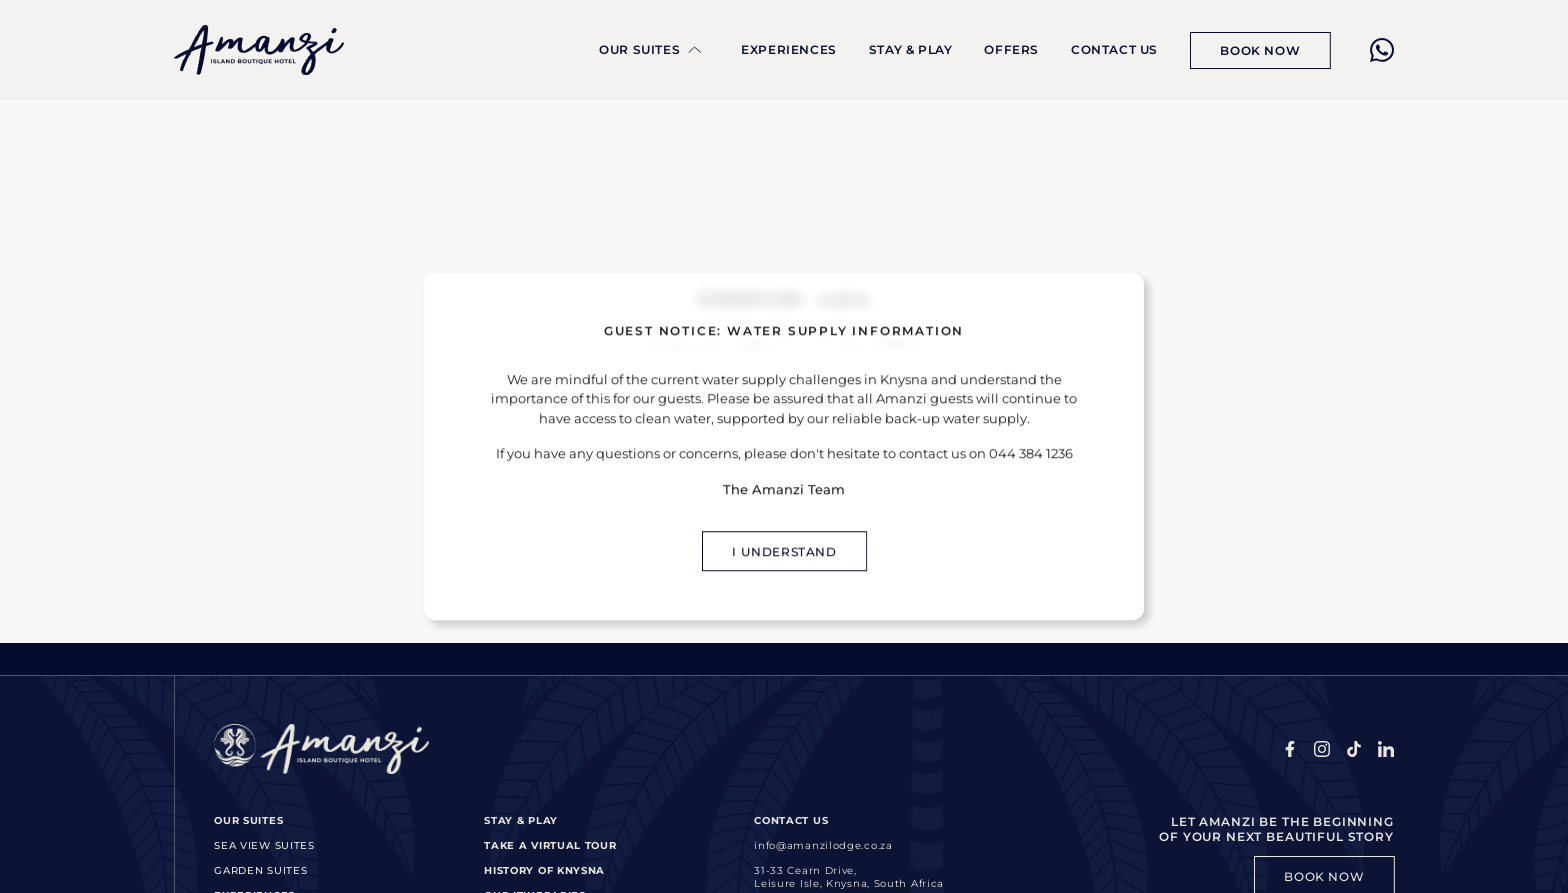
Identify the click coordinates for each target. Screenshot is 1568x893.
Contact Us (1114, 49)
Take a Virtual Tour (550, 845)
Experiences (789, 49)
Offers (1011, 49)
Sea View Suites (264, 845)
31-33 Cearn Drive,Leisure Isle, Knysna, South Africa (849, 877)
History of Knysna (544, 870)
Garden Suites (260, 870)
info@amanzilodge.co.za (823, 845)
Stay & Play (911, 49)
